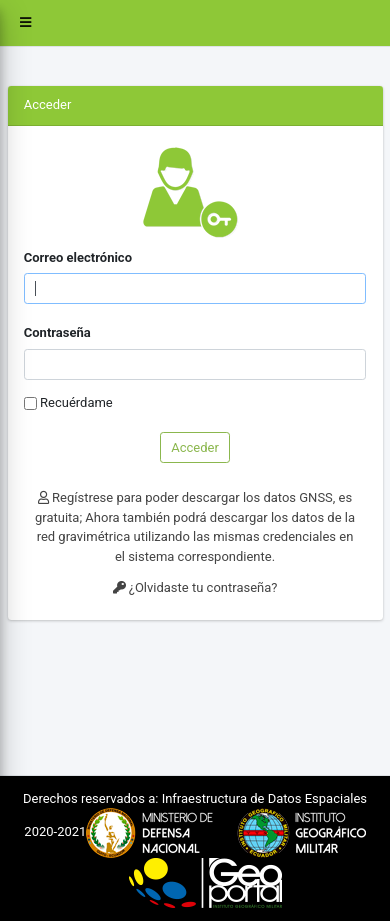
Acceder (195, 447)
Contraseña (57, 332)
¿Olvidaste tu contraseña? (195, 587)
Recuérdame (76, 402)
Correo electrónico (78, 257)
